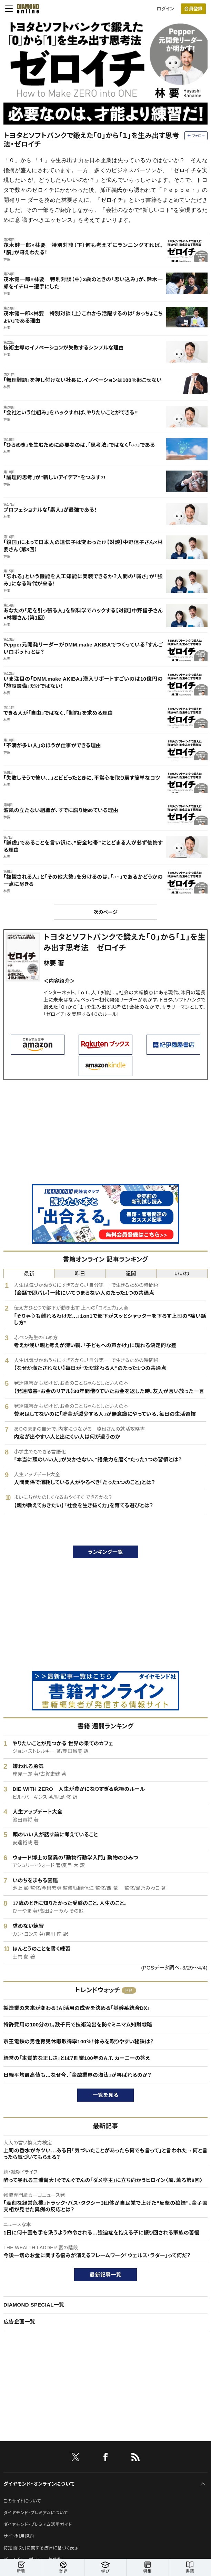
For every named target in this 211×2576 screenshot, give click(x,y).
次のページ (105, 912)
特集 (147, 2568)
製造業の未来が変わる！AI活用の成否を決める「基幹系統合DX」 (76, 2008)
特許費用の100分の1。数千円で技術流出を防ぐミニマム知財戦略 (77, 2024)
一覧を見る (106, 2095)
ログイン (165, 9)
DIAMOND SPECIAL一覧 (33, 2305)
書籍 (190, 2568)
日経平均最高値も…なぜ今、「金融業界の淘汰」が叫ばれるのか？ (77, 2075)
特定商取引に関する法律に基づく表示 (41, 2547)
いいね (181, 1273)
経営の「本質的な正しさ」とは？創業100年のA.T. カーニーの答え (76, 2058)
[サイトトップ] (26, 8)
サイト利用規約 (18, 2536)
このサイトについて (22, 2501)
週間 (131, 1273)
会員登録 (193, 8)
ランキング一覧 (105, 1552)
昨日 (80, 1273)
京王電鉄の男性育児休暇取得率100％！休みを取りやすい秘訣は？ (78, 2041)
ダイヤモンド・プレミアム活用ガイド (37, 2524)
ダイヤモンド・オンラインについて (38, 2484)
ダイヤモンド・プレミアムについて (35, 2512)
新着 (21, 2568)
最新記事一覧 (105, 2275)
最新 (29, 1273)
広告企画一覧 (19, 2322)
